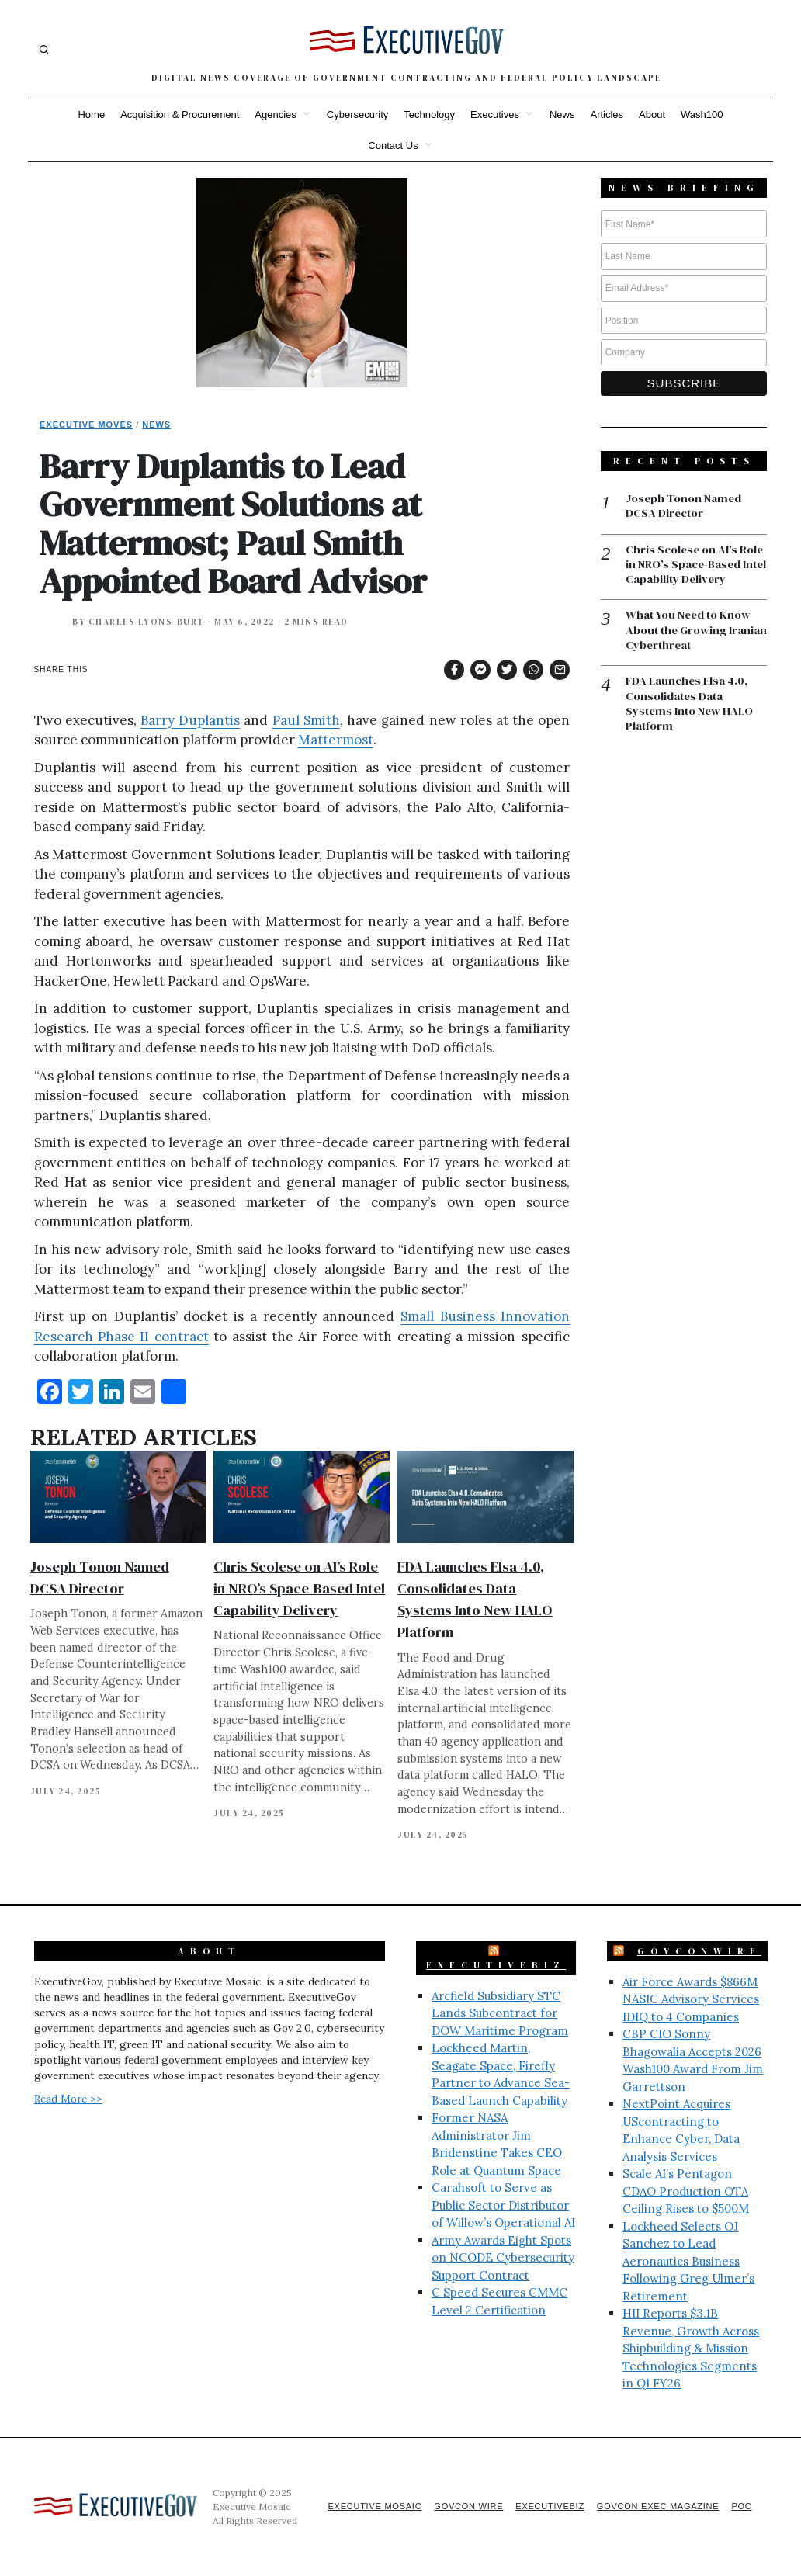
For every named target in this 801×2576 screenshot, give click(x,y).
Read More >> (68, 2099)
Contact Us (393, 145)
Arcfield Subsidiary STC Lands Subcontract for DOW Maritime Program (500, 2013)
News (562, 114)
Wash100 (702, 114)
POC (741, 2506)
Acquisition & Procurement (179, 114)
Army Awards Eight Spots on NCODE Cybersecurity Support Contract (503, 2258)
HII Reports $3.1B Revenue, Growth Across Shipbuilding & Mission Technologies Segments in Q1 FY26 (690, 2348)
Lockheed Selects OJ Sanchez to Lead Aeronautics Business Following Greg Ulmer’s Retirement (688, 2261)
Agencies (275, 114)
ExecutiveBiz (496, 1965)
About (652, 114)
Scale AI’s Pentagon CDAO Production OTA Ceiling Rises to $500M (685, 2191)
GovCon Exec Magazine (655, 2506)
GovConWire (699, 1951)
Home (91, 114)
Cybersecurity (357, 114)
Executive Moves (86, 424)
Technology (429, 114)
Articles (606, 114)
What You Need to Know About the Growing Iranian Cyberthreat (689, 632)
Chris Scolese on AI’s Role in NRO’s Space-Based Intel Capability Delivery (299, 1588)
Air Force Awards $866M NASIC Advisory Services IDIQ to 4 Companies (690, 1999)
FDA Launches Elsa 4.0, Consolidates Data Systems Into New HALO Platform (690, 705)
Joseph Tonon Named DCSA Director (684, 506)
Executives (494, 114)
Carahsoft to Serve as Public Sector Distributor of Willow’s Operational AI (503, 2205)
